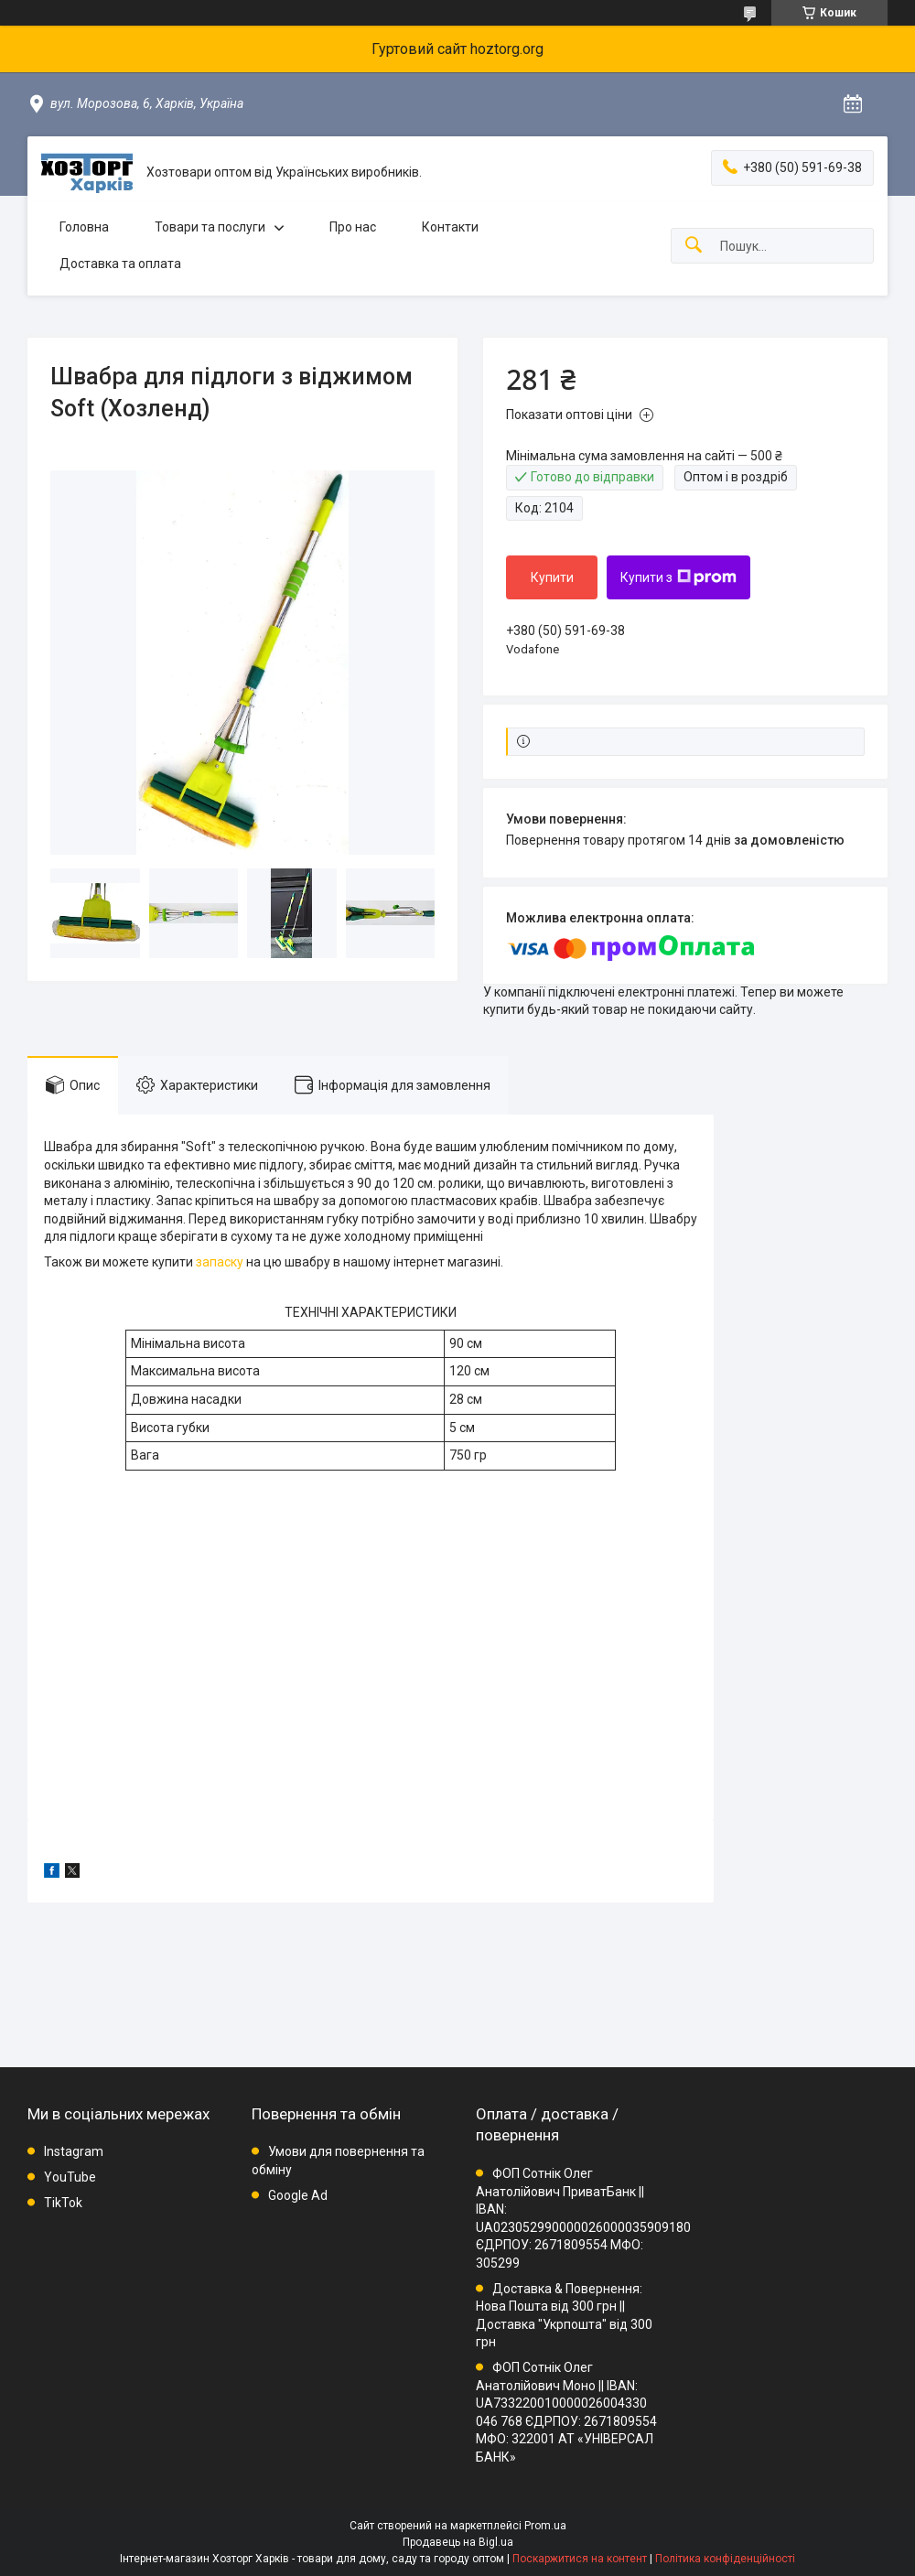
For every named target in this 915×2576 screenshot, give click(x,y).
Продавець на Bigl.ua (458, 2542)
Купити (552, 577)
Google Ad (298, 2195)
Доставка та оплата (120, 263)
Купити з (678, 577)
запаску (219, 1262)
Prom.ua (545, 2525)
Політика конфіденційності (725, 2558)
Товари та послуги (210, 227)
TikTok (63, 2202)
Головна (84, 227)
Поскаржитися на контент (579, 2558)
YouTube (70, 2177)
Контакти (450, 227)
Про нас (352, 227)
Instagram (73, 2151)
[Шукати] (693, 246)
